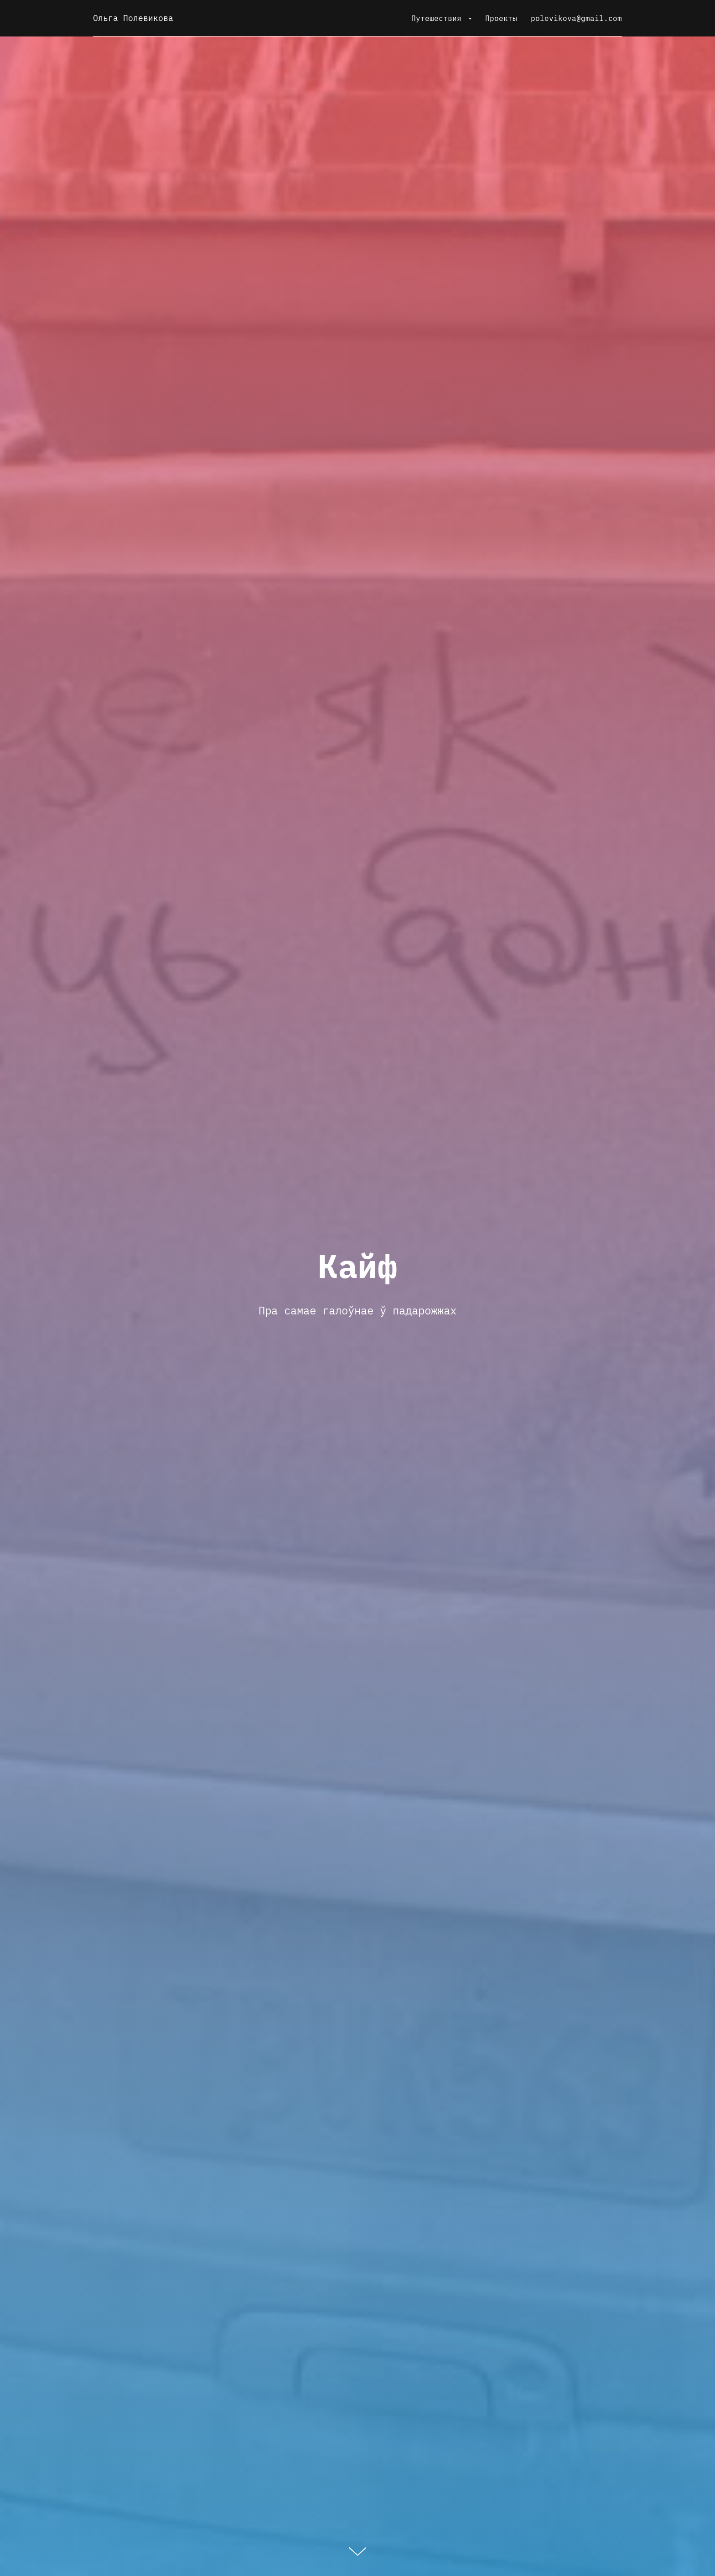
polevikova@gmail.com (576, 18)
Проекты (501, 18)
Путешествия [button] (438, 18)
